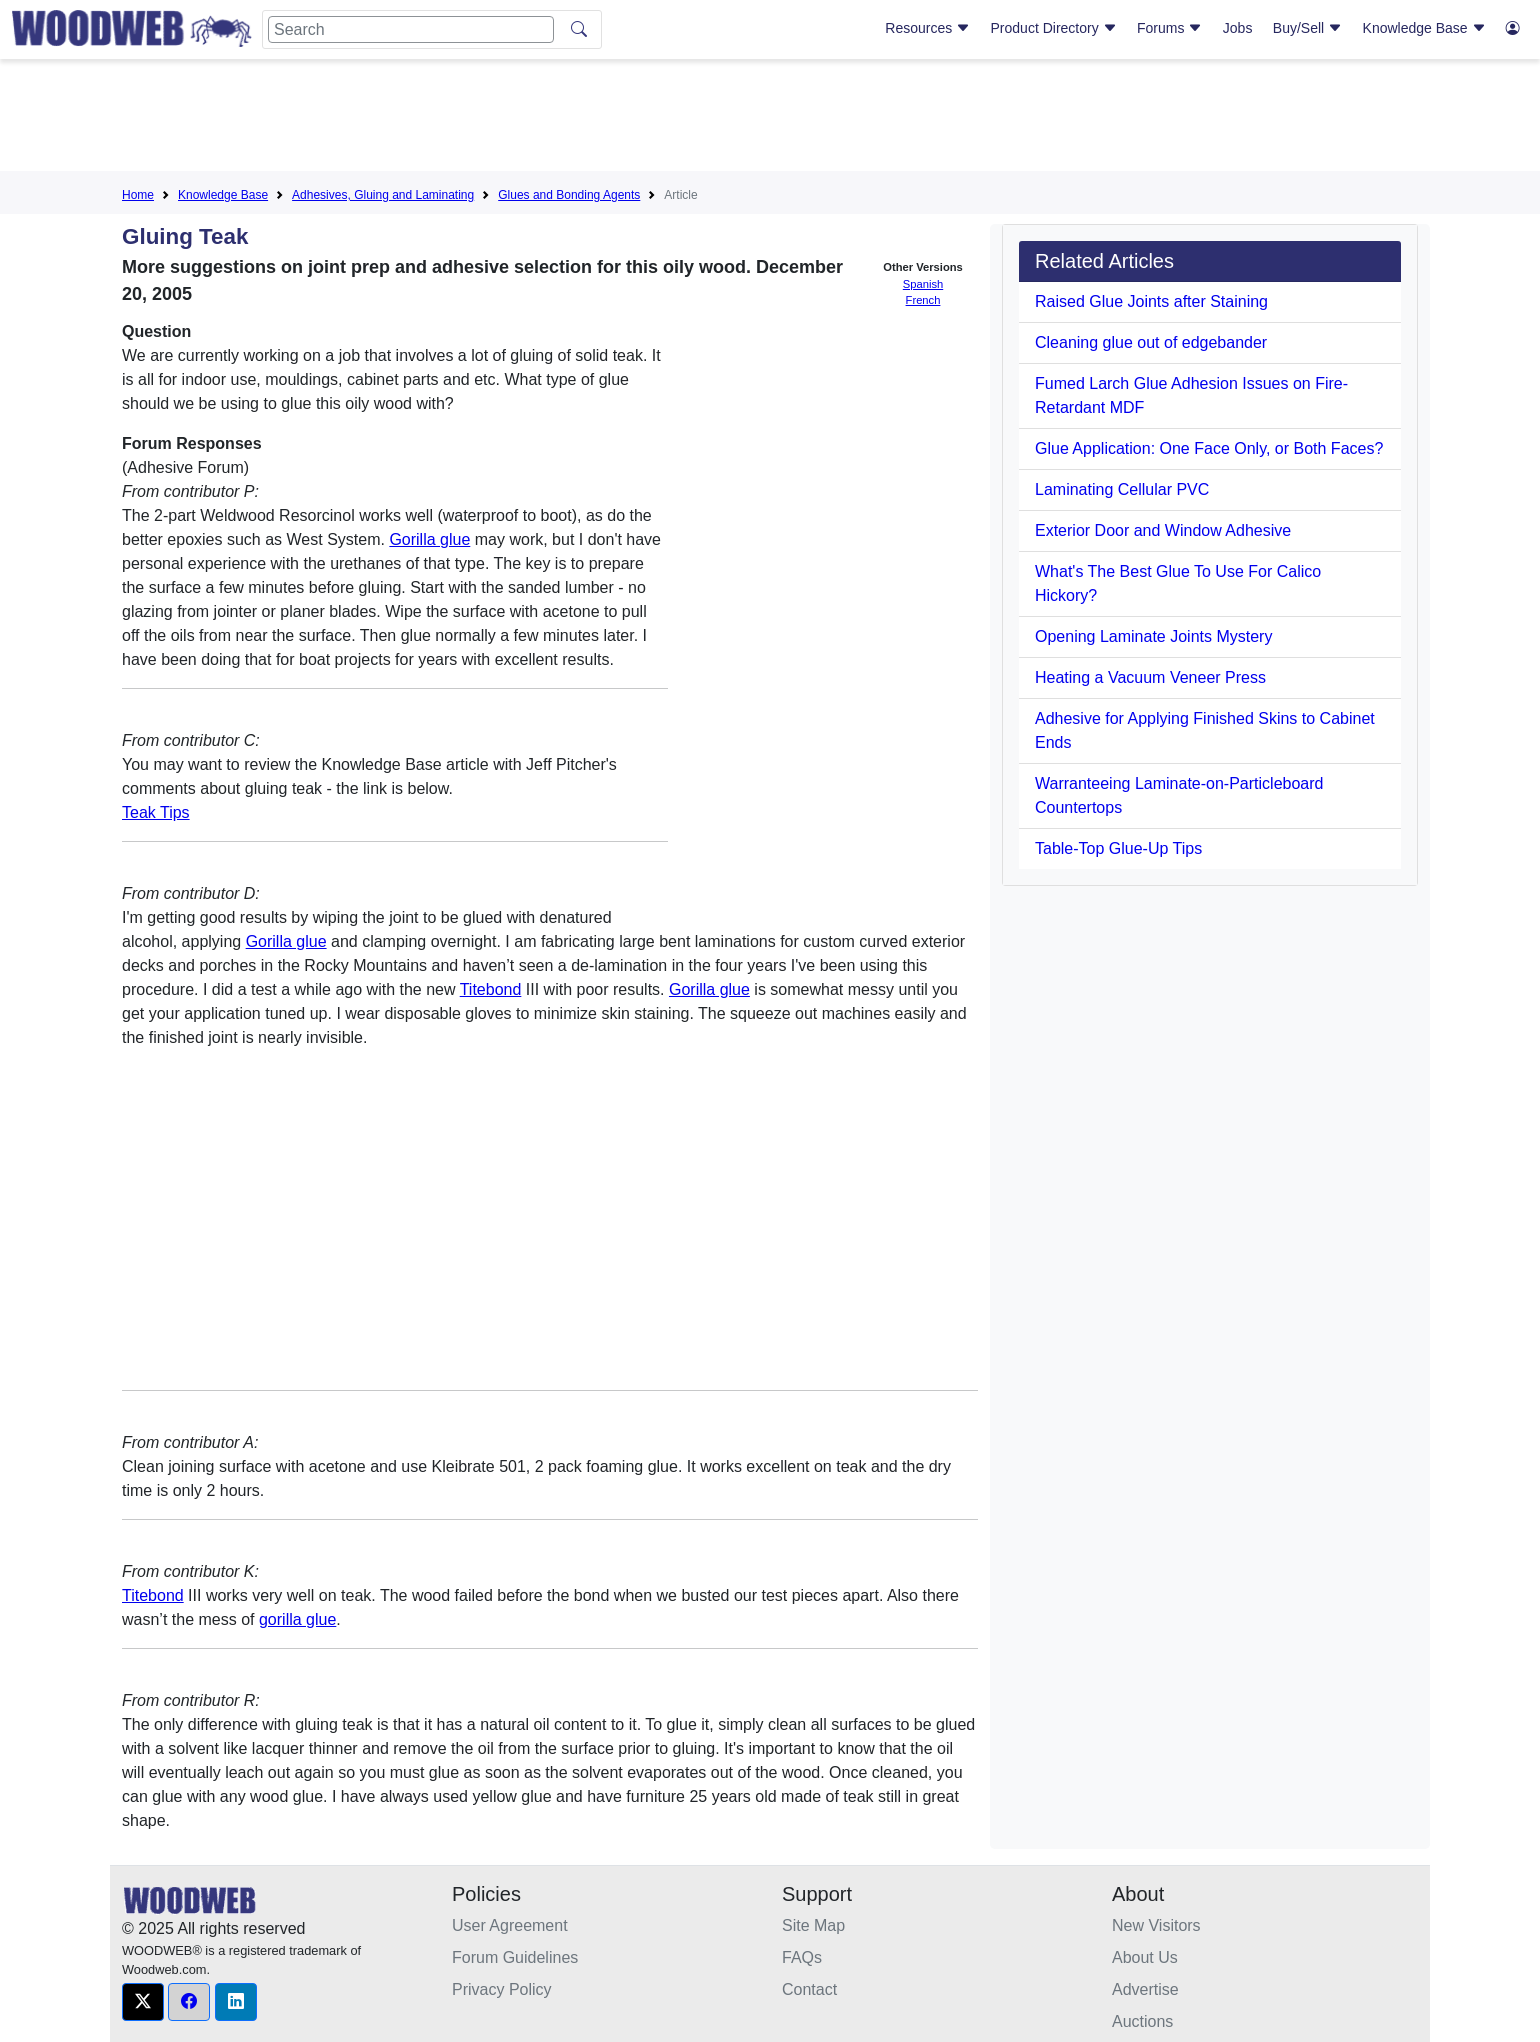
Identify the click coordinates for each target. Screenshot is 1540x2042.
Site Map (813, 1925)
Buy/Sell (1307, 28)
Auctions (1142, 2021)
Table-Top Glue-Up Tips (1118, 848)
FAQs (802, 1957)
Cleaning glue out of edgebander (1151, 342)
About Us (1145, 1957)
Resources (927, 28)
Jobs (1238, 28)
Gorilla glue (429, 539)
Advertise (1145, 1989)
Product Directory (1054, 28)
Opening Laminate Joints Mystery (1153, 636)
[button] (143, 2002)
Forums (1169, 28)
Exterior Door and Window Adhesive (1163, 530)
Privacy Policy (502, 1989)
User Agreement (510, 1925)
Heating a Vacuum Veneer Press (1150, 677)
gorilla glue (297, 1619)
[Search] (411, 29)
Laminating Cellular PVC (1122, 489)
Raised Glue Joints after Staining (1151, 301)
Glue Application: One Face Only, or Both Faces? (1209, 448)
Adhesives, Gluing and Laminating (383, 195)
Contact (809, 1989)
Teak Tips (156, 812)
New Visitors (1156, 1925)
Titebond (491, 989)
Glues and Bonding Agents (569, 195)
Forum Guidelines (515, 1957)
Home (138, 195)
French (923, 300)
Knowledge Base (1424, 28)
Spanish (923, 284)
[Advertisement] (770, 119)
